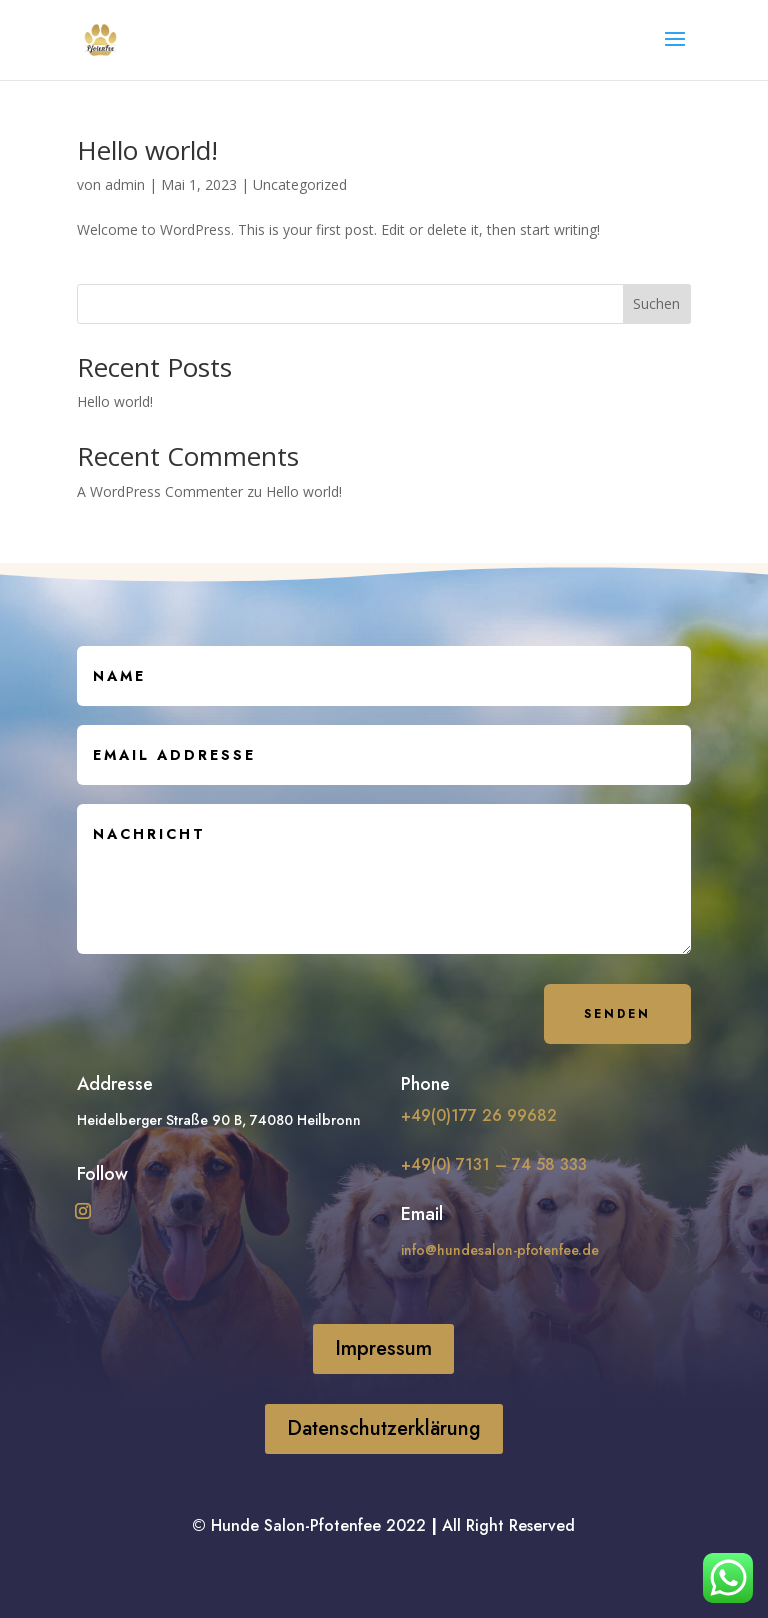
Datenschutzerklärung (384, 1428)
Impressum (383, 1348)
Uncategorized (300, 184)
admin (125, 184)
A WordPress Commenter (160, 491)
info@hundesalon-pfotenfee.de (500, 1250)
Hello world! (147, 150)
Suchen (656, 303)
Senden (617, 1014)
